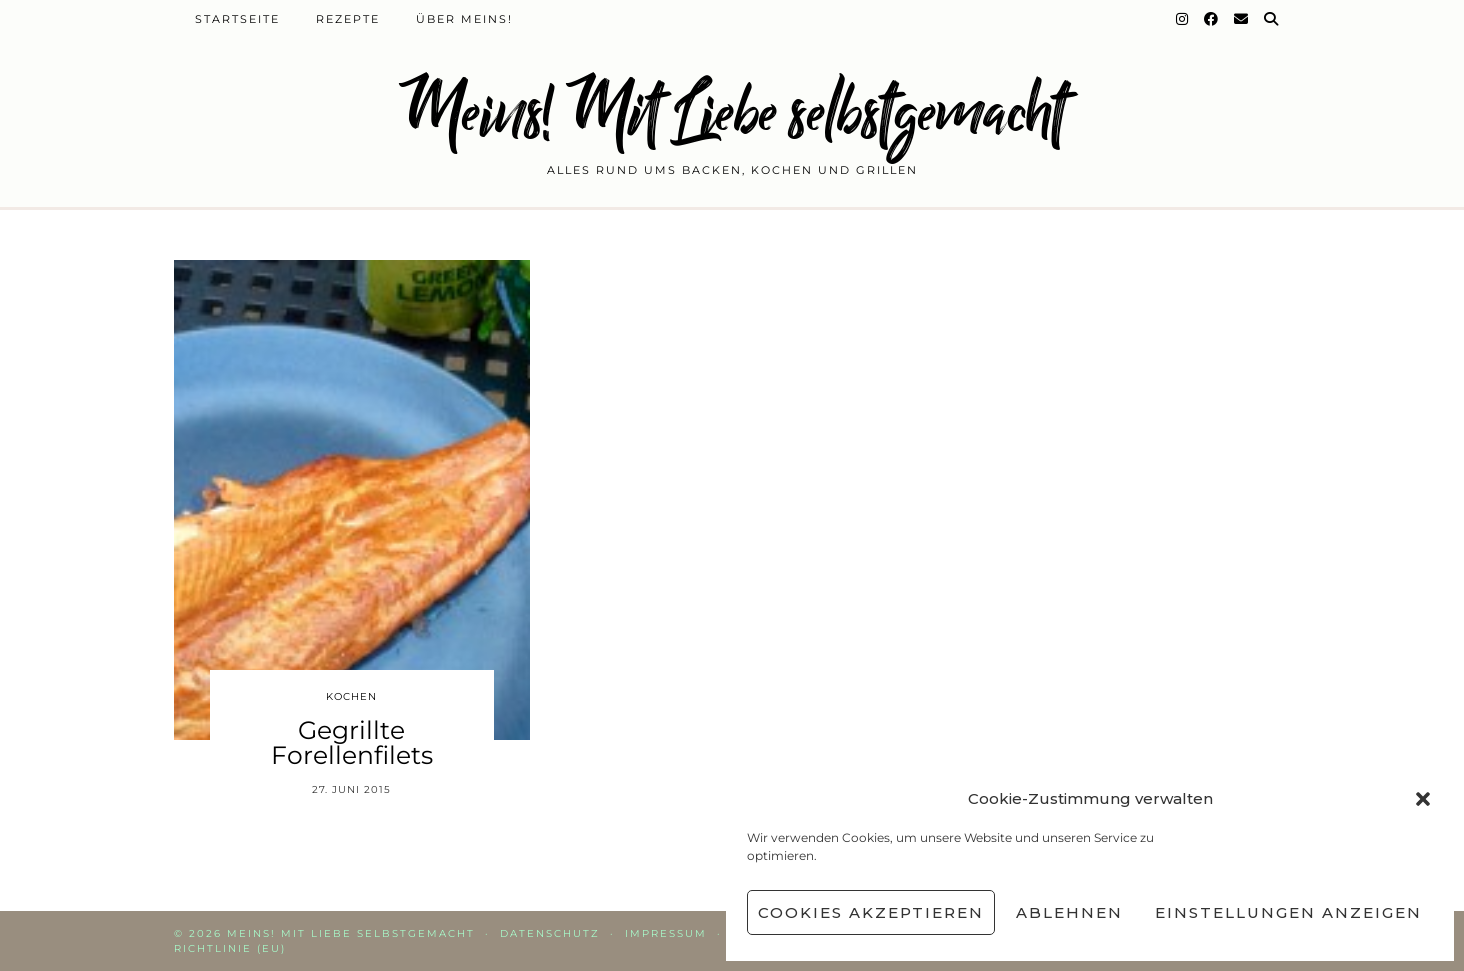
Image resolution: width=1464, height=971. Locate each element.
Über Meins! (464, 19)
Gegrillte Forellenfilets (352, 742)
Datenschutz (550, 933)
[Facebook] (1212, 19)
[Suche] (1272, 19)
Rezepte (348, 19)
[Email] (1242, 19)
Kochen (351, 696)
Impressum (666, 933)
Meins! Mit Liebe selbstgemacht (732, 112)
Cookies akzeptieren (871, 912)
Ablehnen (1069, 912)
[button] (1423, 799)
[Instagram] (1183, 19)
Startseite (237, 19)
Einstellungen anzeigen (1288, 912)
